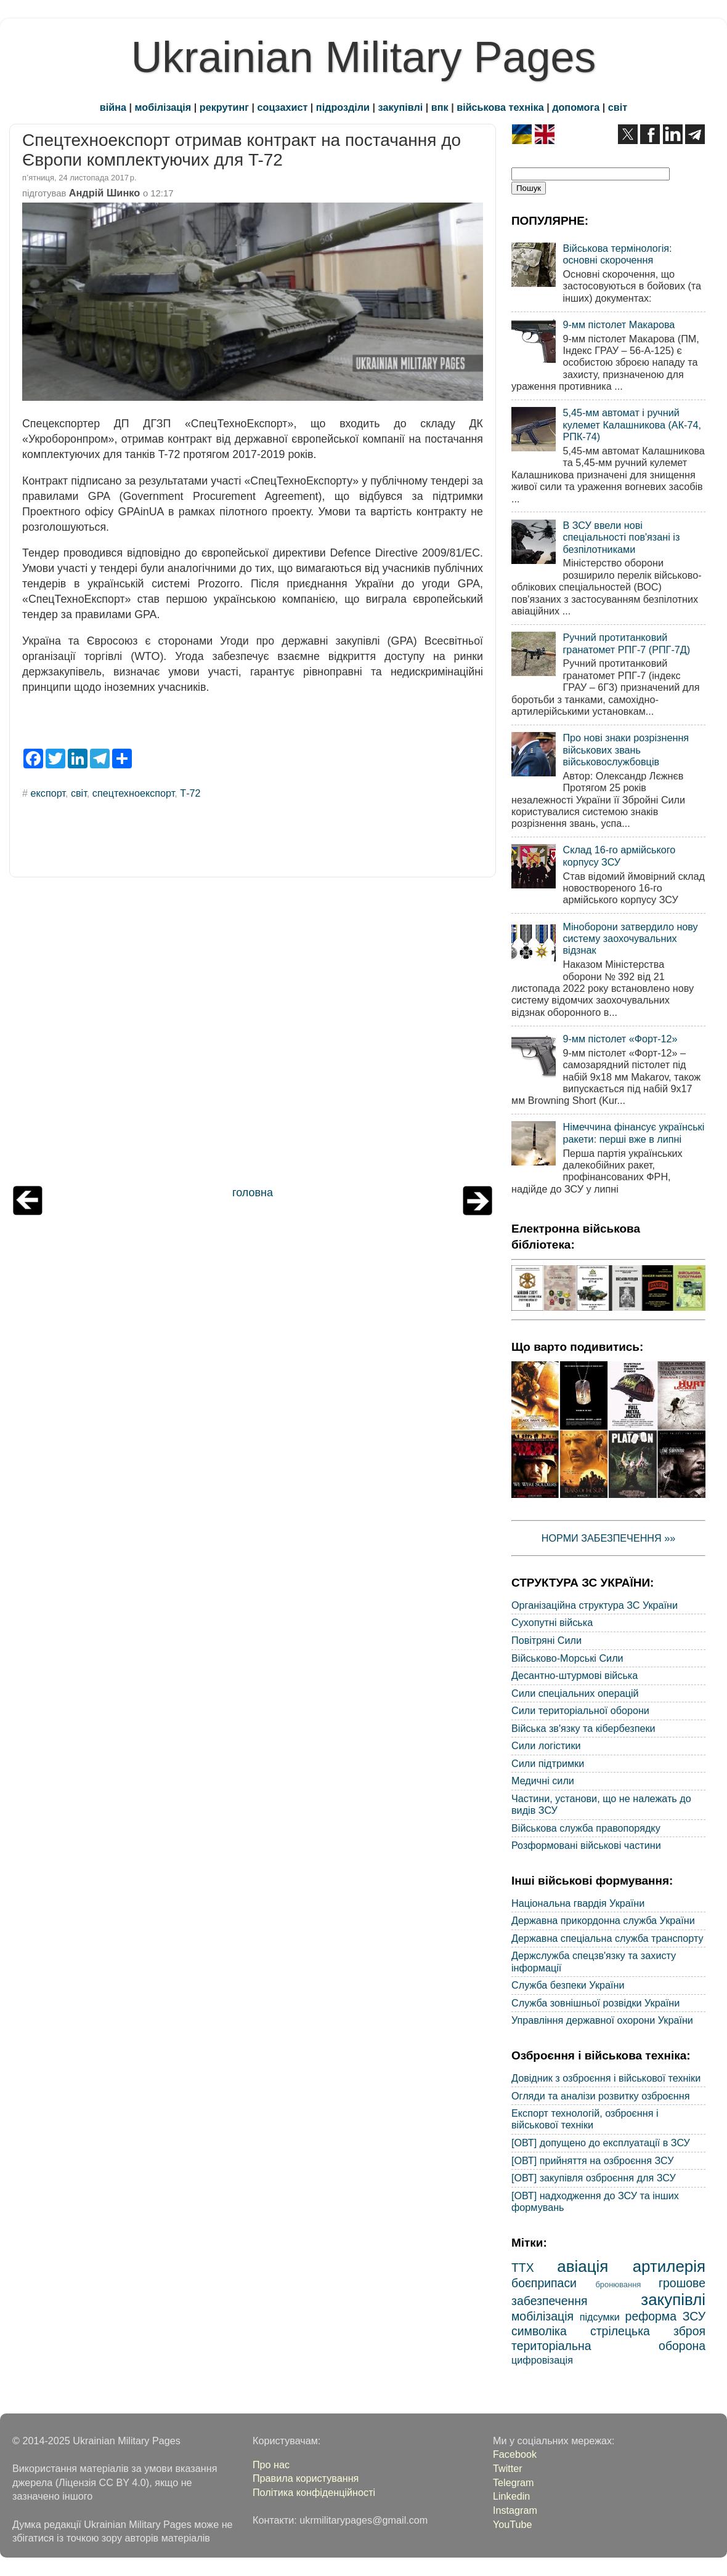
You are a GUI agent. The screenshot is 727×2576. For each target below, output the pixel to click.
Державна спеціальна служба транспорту (607, 1938)
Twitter (507, 2468)
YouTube (512, 2524)
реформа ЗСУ (665, 2316)
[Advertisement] (253, 1034)
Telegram (513, 2482)
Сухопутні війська (552, 1622)
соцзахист (283, 107)
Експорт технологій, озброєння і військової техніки (585, 2118)
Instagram (515, 2510)
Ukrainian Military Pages (363, 57)
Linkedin (511, 2496)
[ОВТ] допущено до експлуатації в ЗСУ (600, 2142)
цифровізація (542, 2359)
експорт (48, 793)
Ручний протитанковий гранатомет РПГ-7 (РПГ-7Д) (626, 643)
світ (617, 107)
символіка (539, 2331)
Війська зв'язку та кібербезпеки (583, 1728)
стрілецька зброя (647, 2331)
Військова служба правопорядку (585, 1827)
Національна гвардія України (577, 1903)
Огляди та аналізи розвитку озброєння (600, 2095)
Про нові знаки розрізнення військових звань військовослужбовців (626, 749)
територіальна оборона (608, 2346)
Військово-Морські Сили (567, 1658)
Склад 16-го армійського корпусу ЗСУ (619, 855)
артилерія (669, 2266)
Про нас (271, 2464)
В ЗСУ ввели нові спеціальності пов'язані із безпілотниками (621, 537)
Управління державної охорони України (602, 2020)
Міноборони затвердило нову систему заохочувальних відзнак (630, 938)
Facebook (515, 2454)
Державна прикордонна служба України (603, 1920)
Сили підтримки (547, 1763)
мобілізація (163, 107)
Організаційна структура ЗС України (594, 1605)
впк (440, 107)
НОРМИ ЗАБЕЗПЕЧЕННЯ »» (609, 1538)
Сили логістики (546, 1745)
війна (113, 107)
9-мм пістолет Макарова (619, 324)
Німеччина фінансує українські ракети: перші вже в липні (633, 1132)
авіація (582, 2266)
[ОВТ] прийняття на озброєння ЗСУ (592, 2160)
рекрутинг (224, 107)
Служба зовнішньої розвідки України (595, 2002)
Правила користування (306, 2478)
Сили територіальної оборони (580, 1710)
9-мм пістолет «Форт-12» (620, 1038)
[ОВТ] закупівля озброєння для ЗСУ (593, 2177)
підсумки (600, 2316)
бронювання (618, 2284)
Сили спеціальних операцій (575, 1693)
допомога (575, 107)
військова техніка (500, 107)
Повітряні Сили (546, 1640)
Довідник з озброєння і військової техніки (606, 2077)
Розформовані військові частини (586, 1845)
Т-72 (190, 793)
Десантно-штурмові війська (574, 1675)
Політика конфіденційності (314, 2492)
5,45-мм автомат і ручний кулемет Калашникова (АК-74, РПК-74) (632, 424)
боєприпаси (544, 2283)
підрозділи (343, 107)
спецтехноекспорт (133, 793)
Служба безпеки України (568, 1984)
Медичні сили (542, 1780)
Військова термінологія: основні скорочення (617, 254)
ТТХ (522, 2267)
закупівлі (400, 107)
